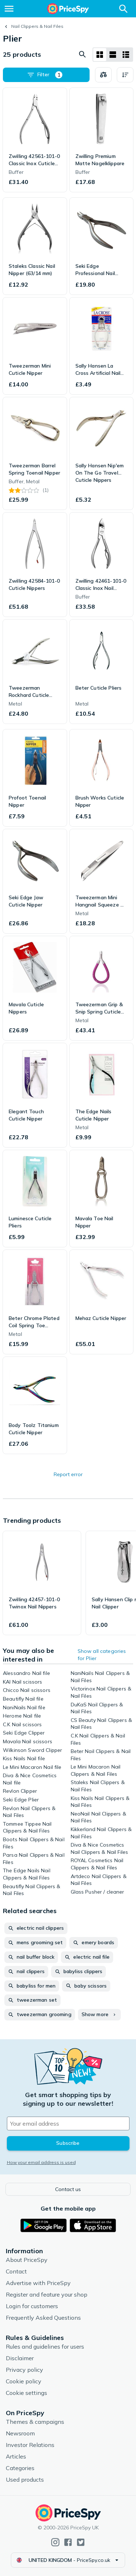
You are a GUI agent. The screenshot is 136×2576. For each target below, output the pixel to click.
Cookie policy (23, 2381)
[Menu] (9, 8)
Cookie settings (26, 2392)
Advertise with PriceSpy (38, 2282)
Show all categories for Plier (102, 1655)
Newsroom (20, 2433)
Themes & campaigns (35, 2421)
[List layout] (112, 54)
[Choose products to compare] (103, 75)
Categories (20, 2468)
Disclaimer (20, 2358)
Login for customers (32, 2306)
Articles (16, 2456)
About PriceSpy (27, 2259)
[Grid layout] (99, 54)
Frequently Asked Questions (43, 2317)
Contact (16, 2271)
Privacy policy (24, 2369)
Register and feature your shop (46, 2294)
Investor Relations (30, 2444)
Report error (68, 1474)
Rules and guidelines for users (45, 2346)
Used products (25, 2479)
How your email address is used (41, 2162)
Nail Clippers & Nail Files (37, 26)
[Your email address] (68, 2123)
